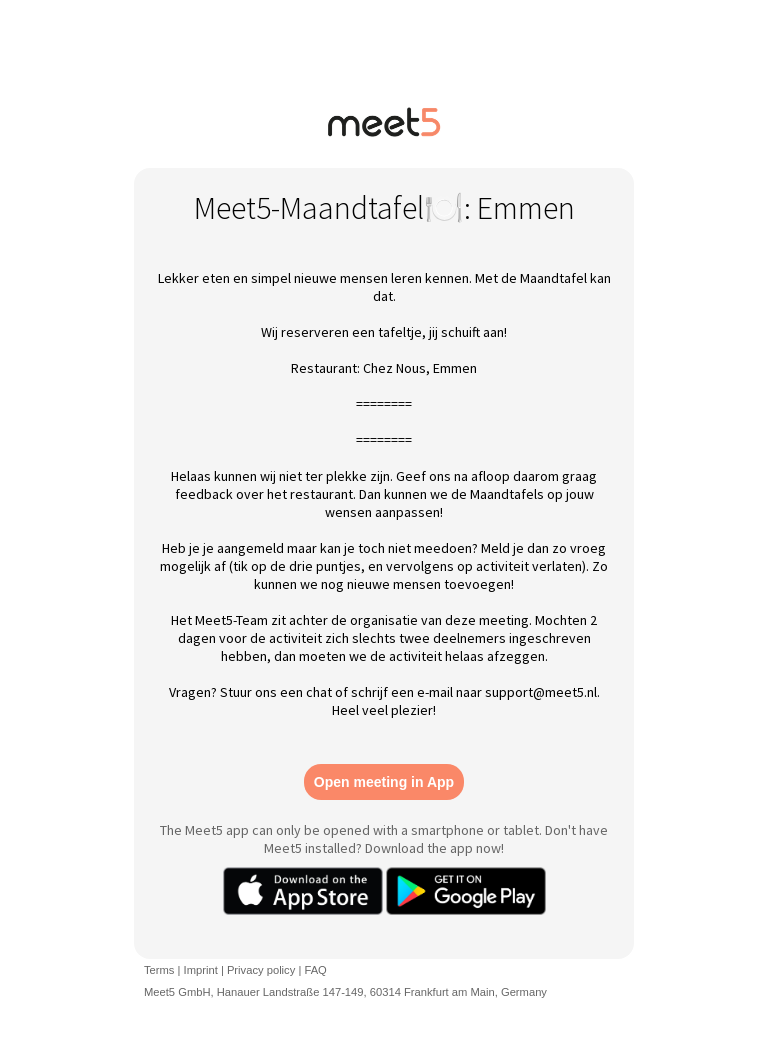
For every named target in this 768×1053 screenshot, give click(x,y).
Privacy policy (261, 970)
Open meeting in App (384, 782)
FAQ (315, 970)
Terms (159, 970)
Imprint (201, 970)
